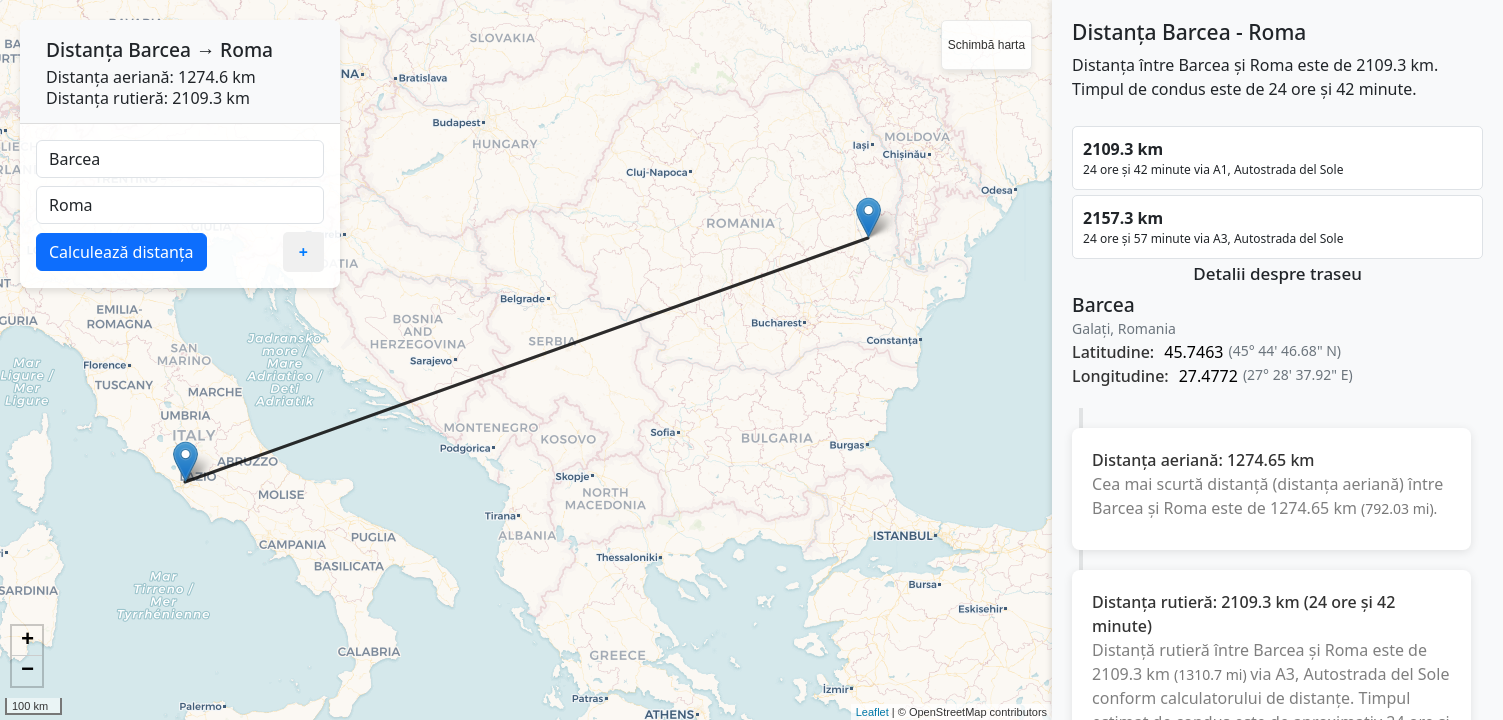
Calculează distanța (121, 252)
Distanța (84, 49)
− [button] (27, 671)
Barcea (159, 49)
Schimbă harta (986, 45)
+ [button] (27, 641)
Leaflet (872, 712)
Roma (246, 49)
